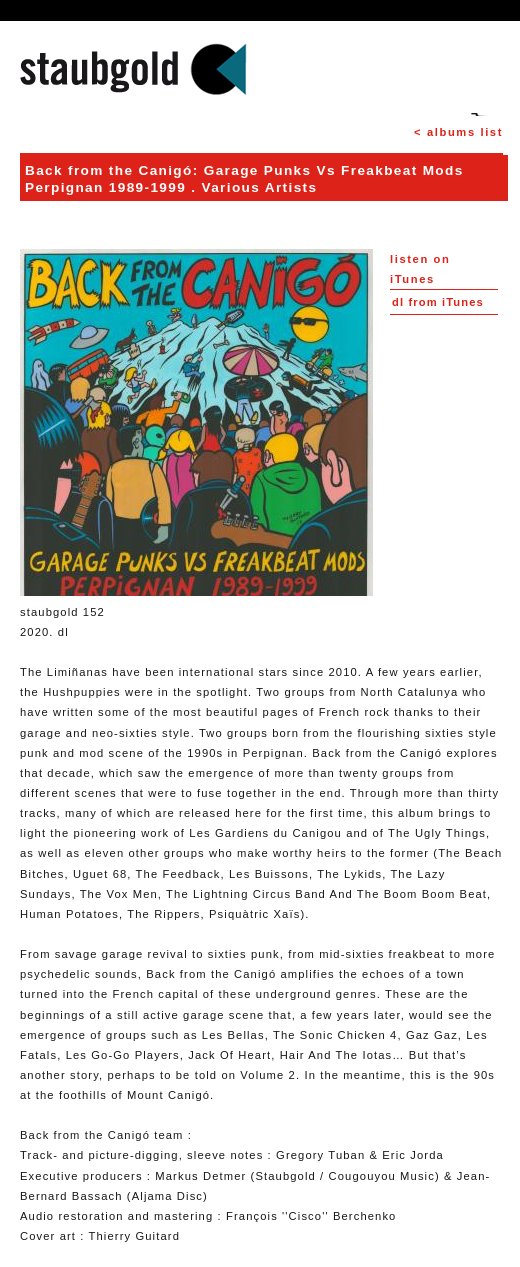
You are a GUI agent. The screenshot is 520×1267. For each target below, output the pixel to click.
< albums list (458, 132)
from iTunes (438, 302)
